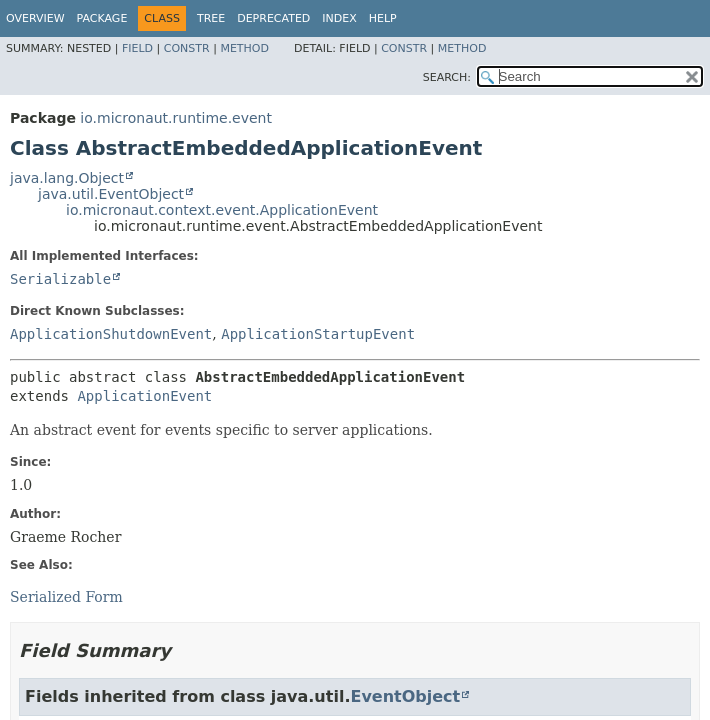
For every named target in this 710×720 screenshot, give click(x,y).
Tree (211, 18)
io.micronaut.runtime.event (176, 118)
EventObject (405, 696)
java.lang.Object (67, 178)
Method (244, 48)
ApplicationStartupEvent (318, 334)
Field (137, 48)
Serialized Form (66, 597)
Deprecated (273, 18)
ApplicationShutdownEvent (111, 334)
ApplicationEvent (144, 396)
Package (102, 18)
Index (339, 18)
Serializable (60, 279)
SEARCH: (447, 77)
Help (383, 18)
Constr (187, 48)
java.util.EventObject (111, 194)
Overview (35, 18)
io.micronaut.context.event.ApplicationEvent (222, 210)
